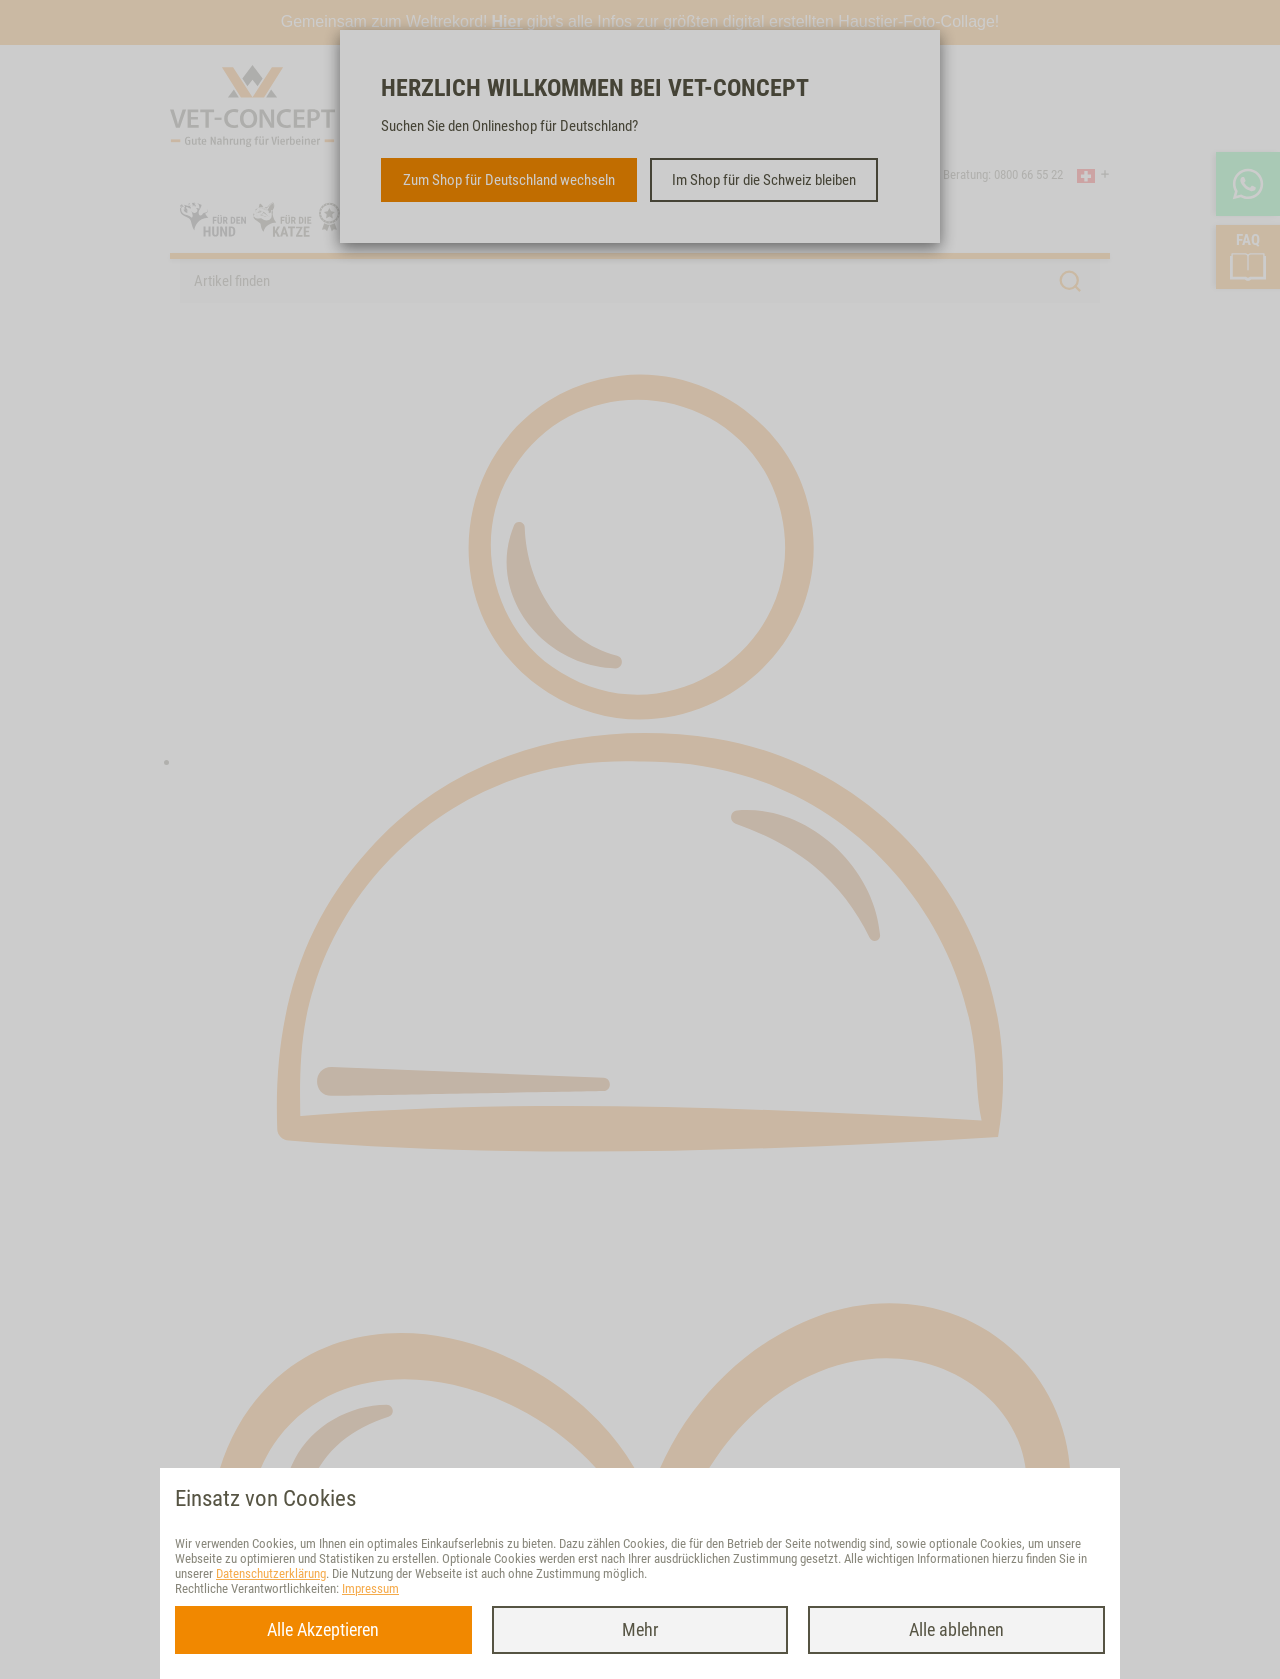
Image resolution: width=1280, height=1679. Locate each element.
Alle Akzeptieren (323, 1629)
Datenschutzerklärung (271, 1573)
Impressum (370, 1588)
